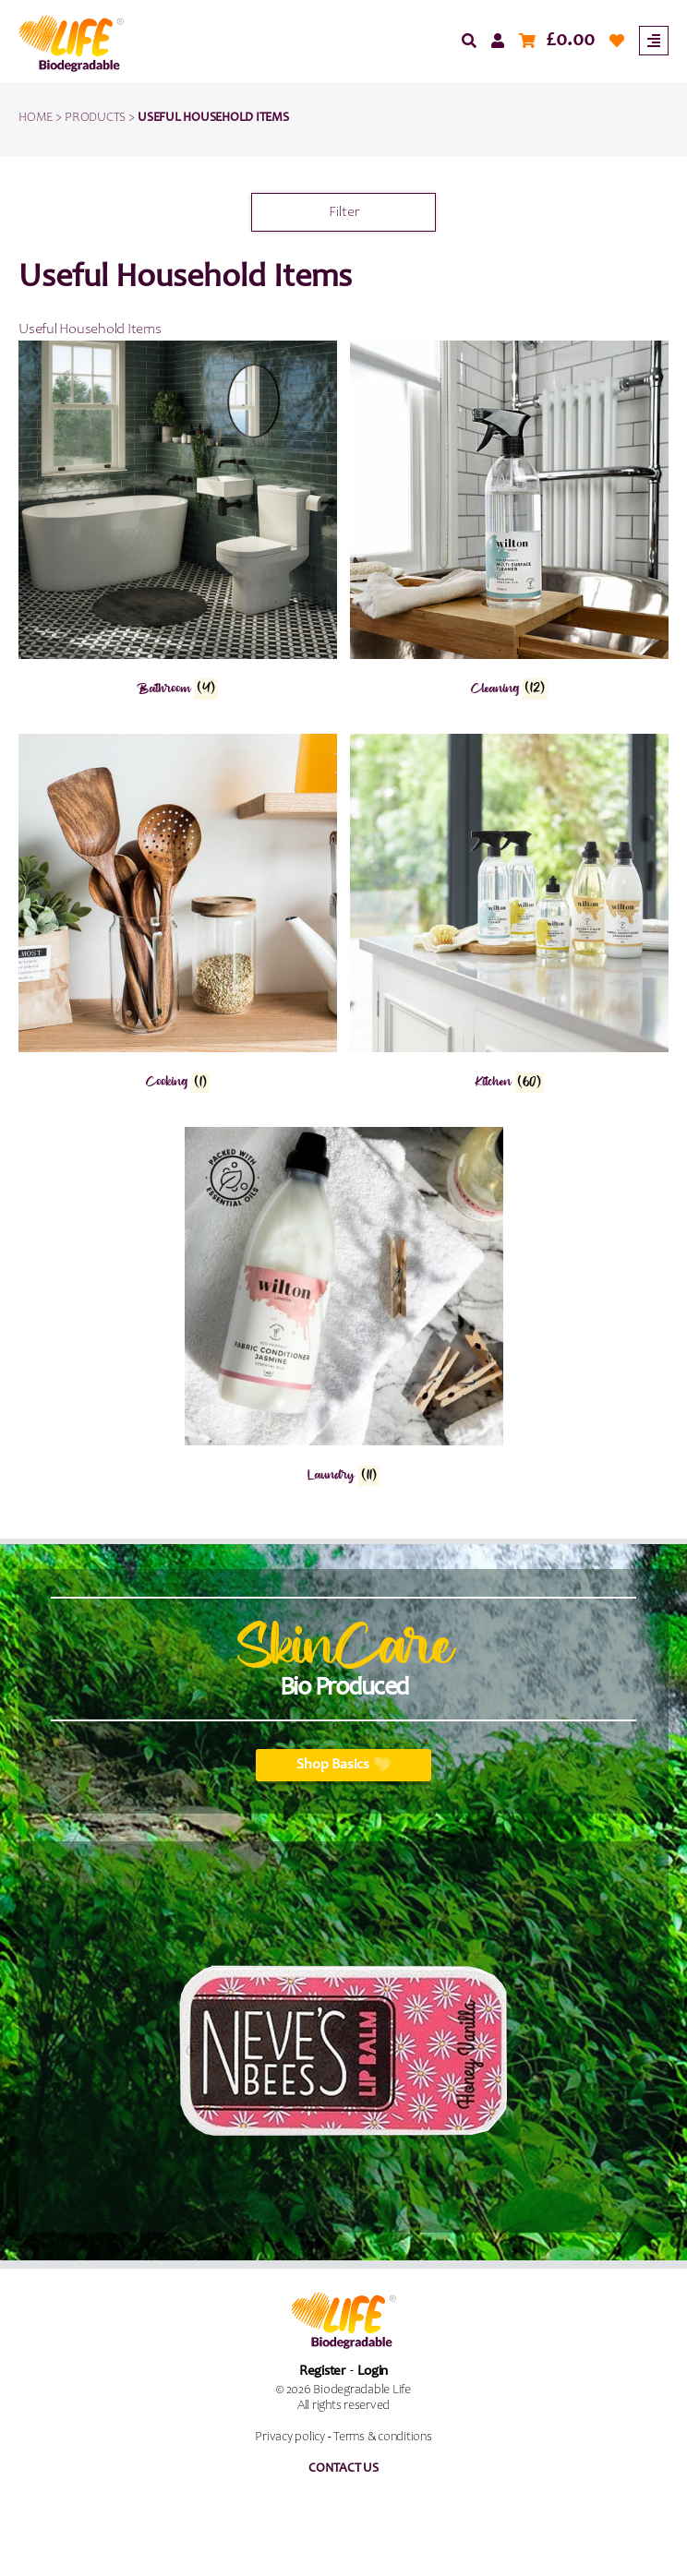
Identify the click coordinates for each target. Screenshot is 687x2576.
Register (322, 2371)
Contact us (343, 2468)
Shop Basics (344, 1764)
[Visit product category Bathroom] (177, 523)
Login (372, 2371)
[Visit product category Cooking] (177, 916)
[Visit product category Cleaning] (509, 523)
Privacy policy (290, 2437)
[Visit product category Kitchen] (509, 916)
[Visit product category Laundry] (344, 1309)
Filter (344, 212)
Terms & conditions (382, 2437)
